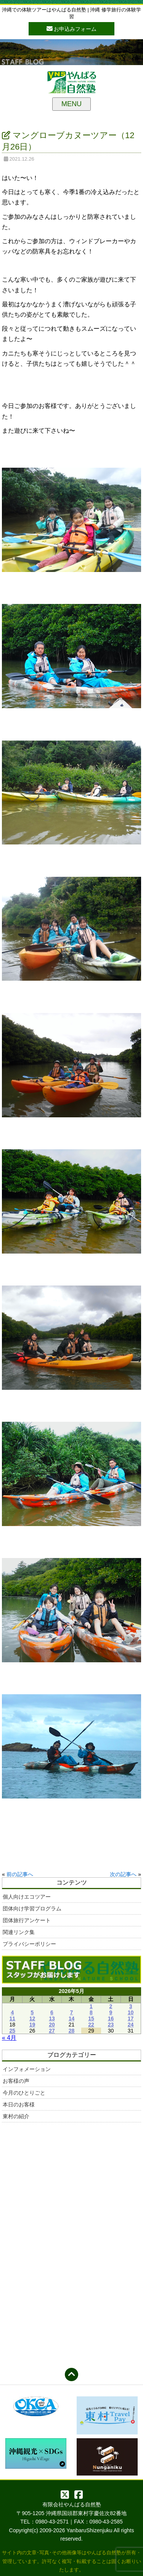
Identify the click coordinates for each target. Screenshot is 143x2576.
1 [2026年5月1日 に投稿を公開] (91, 2006)
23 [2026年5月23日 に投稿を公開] (111, 2025)
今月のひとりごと (24, 2093)
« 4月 (9, 2037)
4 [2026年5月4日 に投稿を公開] (12, 2012)
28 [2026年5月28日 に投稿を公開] (72, 2031)
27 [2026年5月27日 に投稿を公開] (52, 2031)
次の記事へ (123, 1874)
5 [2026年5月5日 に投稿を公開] (32, 2012)
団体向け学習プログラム (32, 1908)
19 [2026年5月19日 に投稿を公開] (32, 2025)
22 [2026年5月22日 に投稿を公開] (91, 2025)
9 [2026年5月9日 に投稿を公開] (110, 2012)
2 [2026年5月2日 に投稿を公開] (110, 2006)
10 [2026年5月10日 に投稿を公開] (131, 2012)
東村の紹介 (16, 2116)
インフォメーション (27, 2069)
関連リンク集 (19, 1932)
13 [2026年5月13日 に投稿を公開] (52, 2018)
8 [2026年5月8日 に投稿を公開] (91, 2012)
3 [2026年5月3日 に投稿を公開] (130, 2006)
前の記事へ (19, 1874)
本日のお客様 (19, 2104)
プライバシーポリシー (29, 1944)
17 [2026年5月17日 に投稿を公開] (131, 2018)
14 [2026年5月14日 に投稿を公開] (72, 2018)
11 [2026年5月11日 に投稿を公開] (13, 2018)
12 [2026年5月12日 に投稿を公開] (32, 2018)
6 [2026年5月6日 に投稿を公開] (51, 2012)
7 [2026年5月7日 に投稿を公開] (71, 2012)
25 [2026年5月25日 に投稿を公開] (13, 2031)
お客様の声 (16, 2081)
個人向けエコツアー (27, 1897)
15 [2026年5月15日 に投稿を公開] (91, 2018)
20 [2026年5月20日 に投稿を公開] (52, 2025)
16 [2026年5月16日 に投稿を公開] (111, 2018)
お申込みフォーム (72, 28)
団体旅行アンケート (27, 1920)
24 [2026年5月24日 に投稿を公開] (131, 2025)
